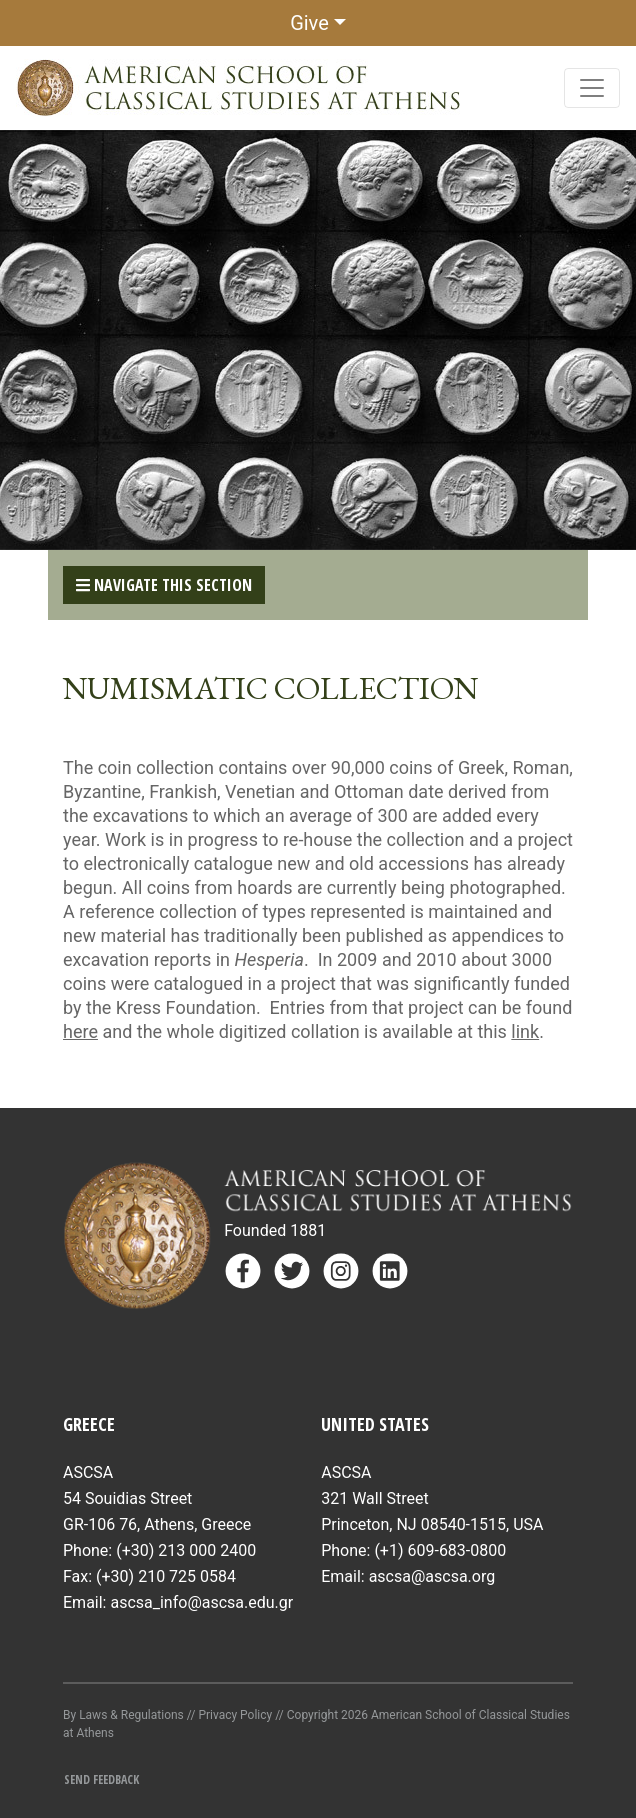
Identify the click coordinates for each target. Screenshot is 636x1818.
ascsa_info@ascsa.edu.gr (201, 1602)
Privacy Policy (235, 1715)
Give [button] (309, 23)
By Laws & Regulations (123, 1715)
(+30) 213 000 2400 (186, 1550)
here (80, 1031)
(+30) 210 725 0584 (166, 1576)
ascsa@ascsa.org (432, 1576)
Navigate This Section (164, 585)
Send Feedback (101, 1779)
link (525, 1031)
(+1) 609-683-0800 (440, 1550)
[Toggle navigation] (592, 88)
